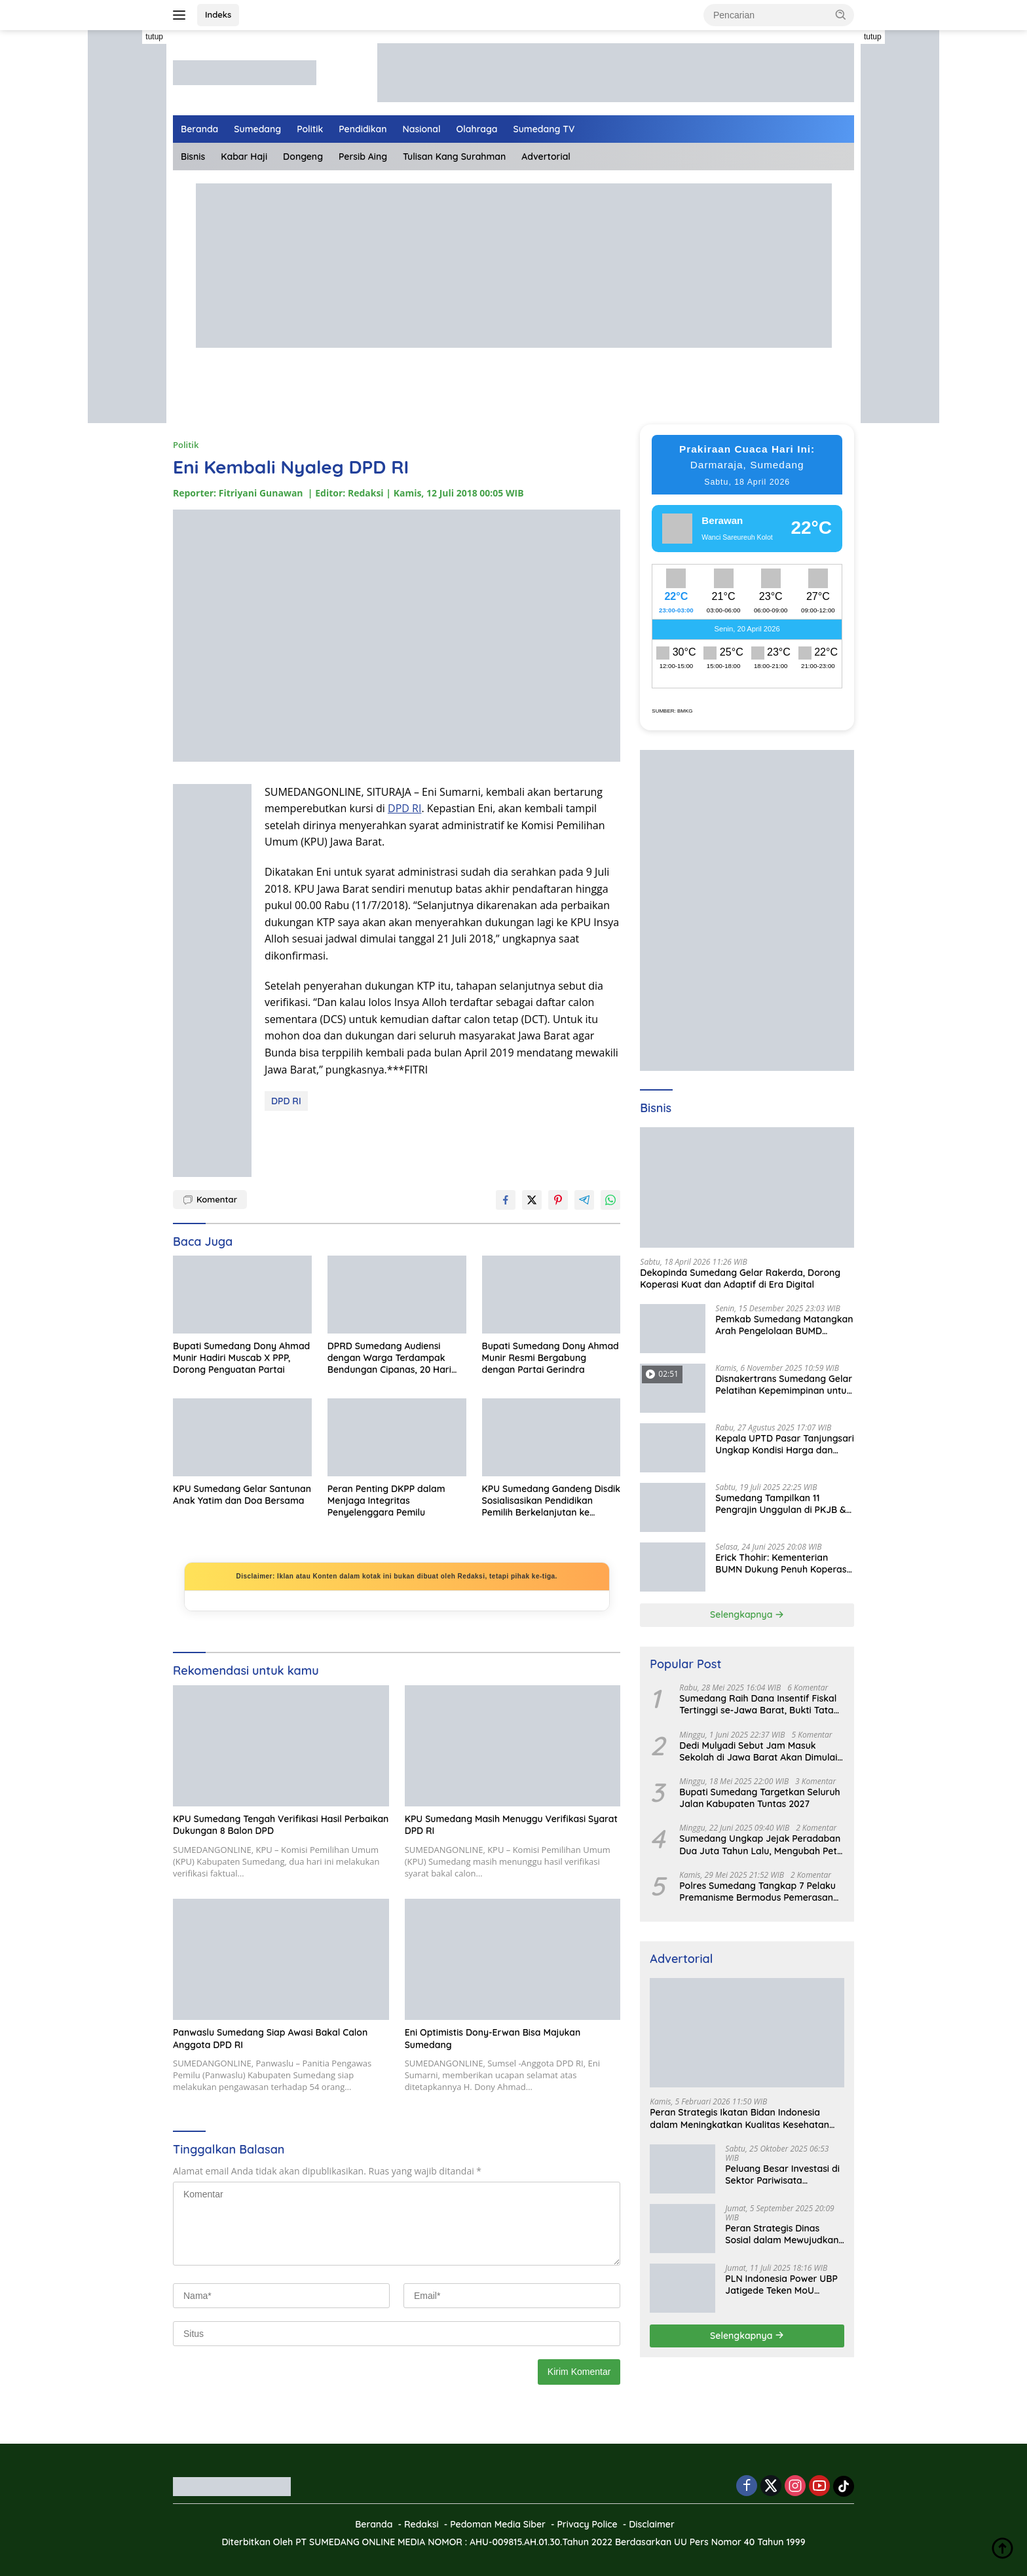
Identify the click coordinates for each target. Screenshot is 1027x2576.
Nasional (422, 129)
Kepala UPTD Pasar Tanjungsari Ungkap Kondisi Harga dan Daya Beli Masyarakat (784, 1444)
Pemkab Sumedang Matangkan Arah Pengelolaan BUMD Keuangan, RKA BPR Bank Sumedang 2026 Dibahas (784, 1325)
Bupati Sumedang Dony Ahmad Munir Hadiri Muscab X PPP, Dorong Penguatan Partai (241, 1357)
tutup (154, 36)
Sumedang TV (544, 129)
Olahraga (477, 129)
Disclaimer (652, 2524)
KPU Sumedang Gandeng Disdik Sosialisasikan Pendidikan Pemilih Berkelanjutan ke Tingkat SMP (551, 1501)
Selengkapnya (747, 1614)
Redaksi (421, 2524)
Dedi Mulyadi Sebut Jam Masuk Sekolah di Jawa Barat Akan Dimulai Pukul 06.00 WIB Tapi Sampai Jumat (758, 1751)
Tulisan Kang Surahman (454, 156)
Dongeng (303, 156)
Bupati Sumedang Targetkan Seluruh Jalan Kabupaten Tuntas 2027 (759, 1798)
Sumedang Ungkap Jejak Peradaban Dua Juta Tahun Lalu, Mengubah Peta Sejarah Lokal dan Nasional (760, 1844)
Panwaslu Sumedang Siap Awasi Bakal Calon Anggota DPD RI (270, 2038)
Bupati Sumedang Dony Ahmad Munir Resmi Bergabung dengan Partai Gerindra (550, 1357)
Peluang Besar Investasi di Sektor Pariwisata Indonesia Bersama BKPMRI (782, 2174)
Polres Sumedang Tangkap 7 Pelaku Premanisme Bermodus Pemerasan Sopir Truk (757, 1891)
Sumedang (257, 129)
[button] (841, 14)
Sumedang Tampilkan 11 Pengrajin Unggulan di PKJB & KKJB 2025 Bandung (780, 1504)
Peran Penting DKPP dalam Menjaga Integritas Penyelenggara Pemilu (386, 1500)
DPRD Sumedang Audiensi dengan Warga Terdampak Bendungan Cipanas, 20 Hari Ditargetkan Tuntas (389, 1358)
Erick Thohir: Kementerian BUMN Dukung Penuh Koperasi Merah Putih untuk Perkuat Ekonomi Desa (781, 1563)
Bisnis (193, 156)
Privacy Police (587, 2524)
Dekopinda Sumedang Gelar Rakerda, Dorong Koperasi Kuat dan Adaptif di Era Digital (740, 1278)
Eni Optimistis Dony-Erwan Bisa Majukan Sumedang (493, 2038)
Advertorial (545, 156)
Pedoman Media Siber (498, 2524)
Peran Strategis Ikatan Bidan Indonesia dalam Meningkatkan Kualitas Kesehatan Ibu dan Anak (739, 2118)
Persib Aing (363, 156)
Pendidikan (362, 129)
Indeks (218, 14)
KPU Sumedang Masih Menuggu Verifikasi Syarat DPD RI (511, 1825)
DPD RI (404, 808)
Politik (310, 129)
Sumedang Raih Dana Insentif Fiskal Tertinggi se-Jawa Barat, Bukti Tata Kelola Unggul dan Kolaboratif (757, 1704)
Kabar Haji (244, 156)
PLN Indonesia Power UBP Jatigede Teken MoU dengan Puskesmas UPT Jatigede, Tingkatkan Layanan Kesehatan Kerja (781, 2284)
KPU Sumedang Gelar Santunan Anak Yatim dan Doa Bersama (242, 1494)
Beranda (199, 129)
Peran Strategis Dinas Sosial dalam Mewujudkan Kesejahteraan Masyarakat (784, 2234)
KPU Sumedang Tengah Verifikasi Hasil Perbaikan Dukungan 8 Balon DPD (280, 1825)
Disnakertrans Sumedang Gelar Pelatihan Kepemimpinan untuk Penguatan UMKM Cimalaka (783, 1384)
